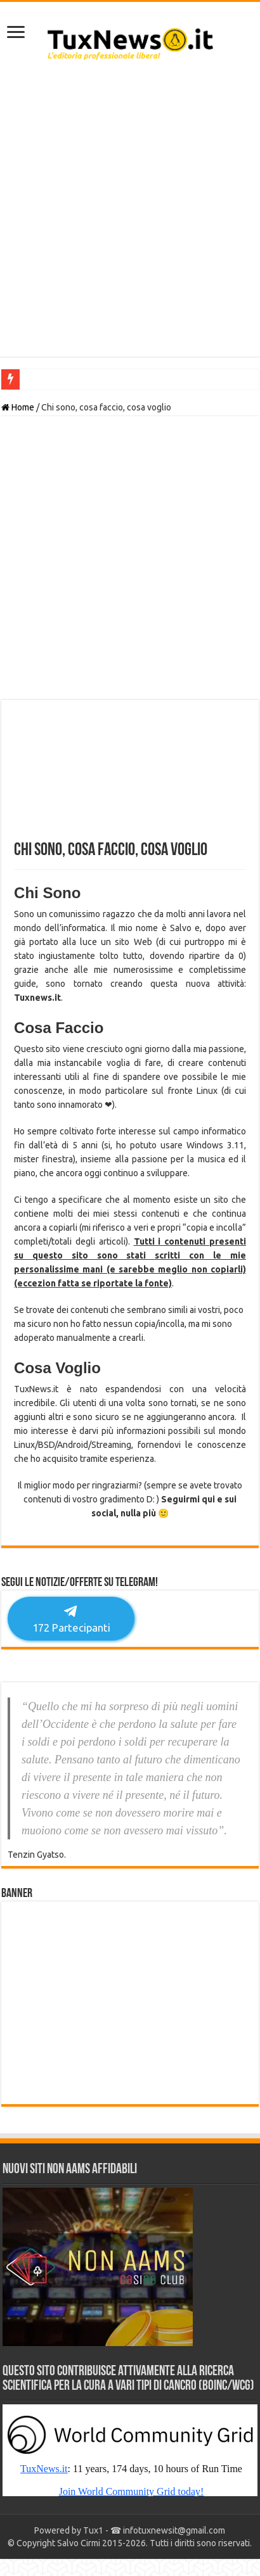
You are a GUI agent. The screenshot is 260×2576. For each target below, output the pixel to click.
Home (17, 407)
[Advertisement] (130, 215)
